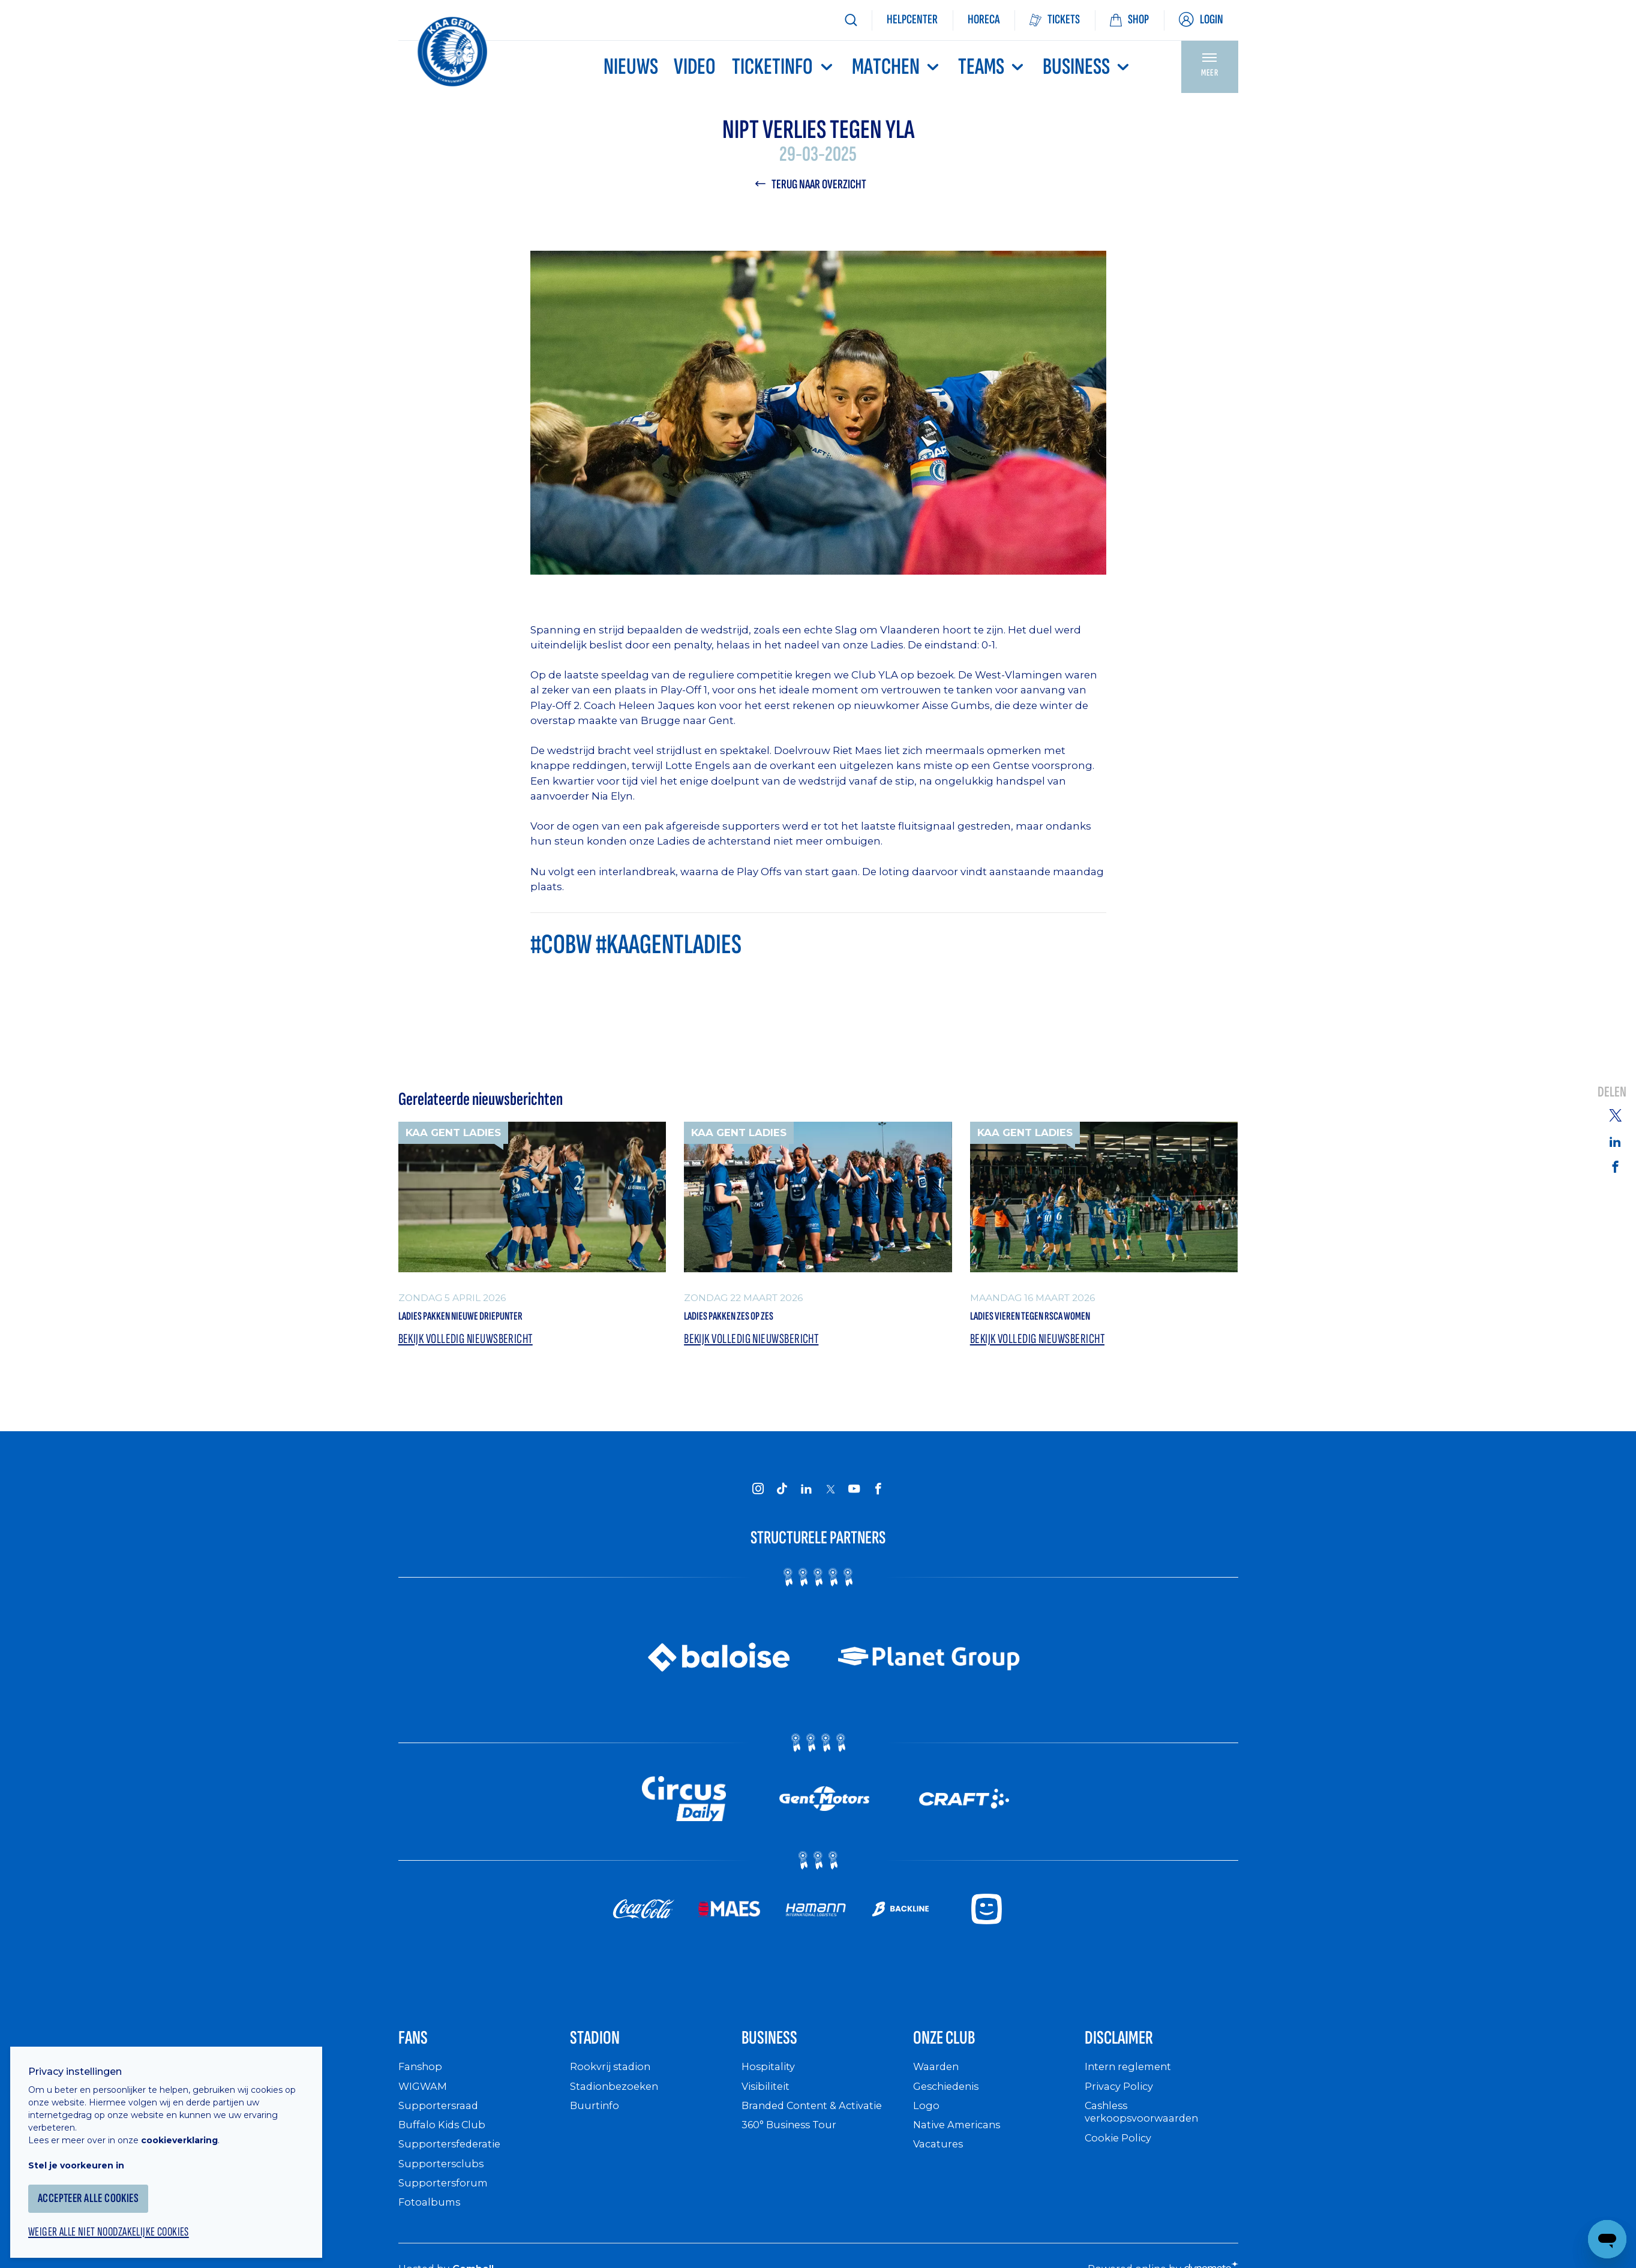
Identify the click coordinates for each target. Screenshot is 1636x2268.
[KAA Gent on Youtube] (854, 1496)
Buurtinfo (595, 2122)
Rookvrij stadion (613, 2084)
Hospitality (770, 2084)
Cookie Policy (1121, 2155)
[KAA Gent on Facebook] (878, 1496)
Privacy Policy (1122, 2103)
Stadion (604, 2051)
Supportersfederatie (452, 2161)
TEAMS (992, 67)
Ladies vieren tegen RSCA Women (1061, 1319)
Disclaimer (1132, 2051)
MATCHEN (897, 67)
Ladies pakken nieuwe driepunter (492, 1319)
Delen (1612, 1092)
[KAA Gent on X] (830, 1497)
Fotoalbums (430, 2219)
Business (1087, 67)
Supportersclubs (442, 2180)
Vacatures (940, 2161)
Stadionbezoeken (617, 2103)
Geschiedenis (949, 2103)
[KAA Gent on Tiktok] (782, 1496)
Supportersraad (440, 2122)
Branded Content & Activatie (818, 2122)
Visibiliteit (768, 2103)
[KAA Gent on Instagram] (758, 1496)
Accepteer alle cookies (99, 2188)
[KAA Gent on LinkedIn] (806, 1496)
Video (695, 67)
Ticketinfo (783, 67)
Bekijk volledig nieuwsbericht (471, 1346)
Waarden (938, 2084)
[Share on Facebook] (1615, 1167)
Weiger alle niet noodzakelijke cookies (120, 2223)
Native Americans (961, 2142)
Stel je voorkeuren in (84, 2155)
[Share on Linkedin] (1615, 1141)
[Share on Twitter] (1615, 1114)
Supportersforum (444, 2200)
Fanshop (421, 2084)
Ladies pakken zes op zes (752, 1319)
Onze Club (957, 2051)
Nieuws (631, 67)
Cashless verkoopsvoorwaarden (1145, 2129)
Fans (418, 2051)
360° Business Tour (793, 2142)
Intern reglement (1131, 2084)
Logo (926, 2122)
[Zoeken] (851, 20)
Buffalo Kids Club (444, 2142)
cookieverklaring (187, 2130)
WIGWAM (424, 2103)
